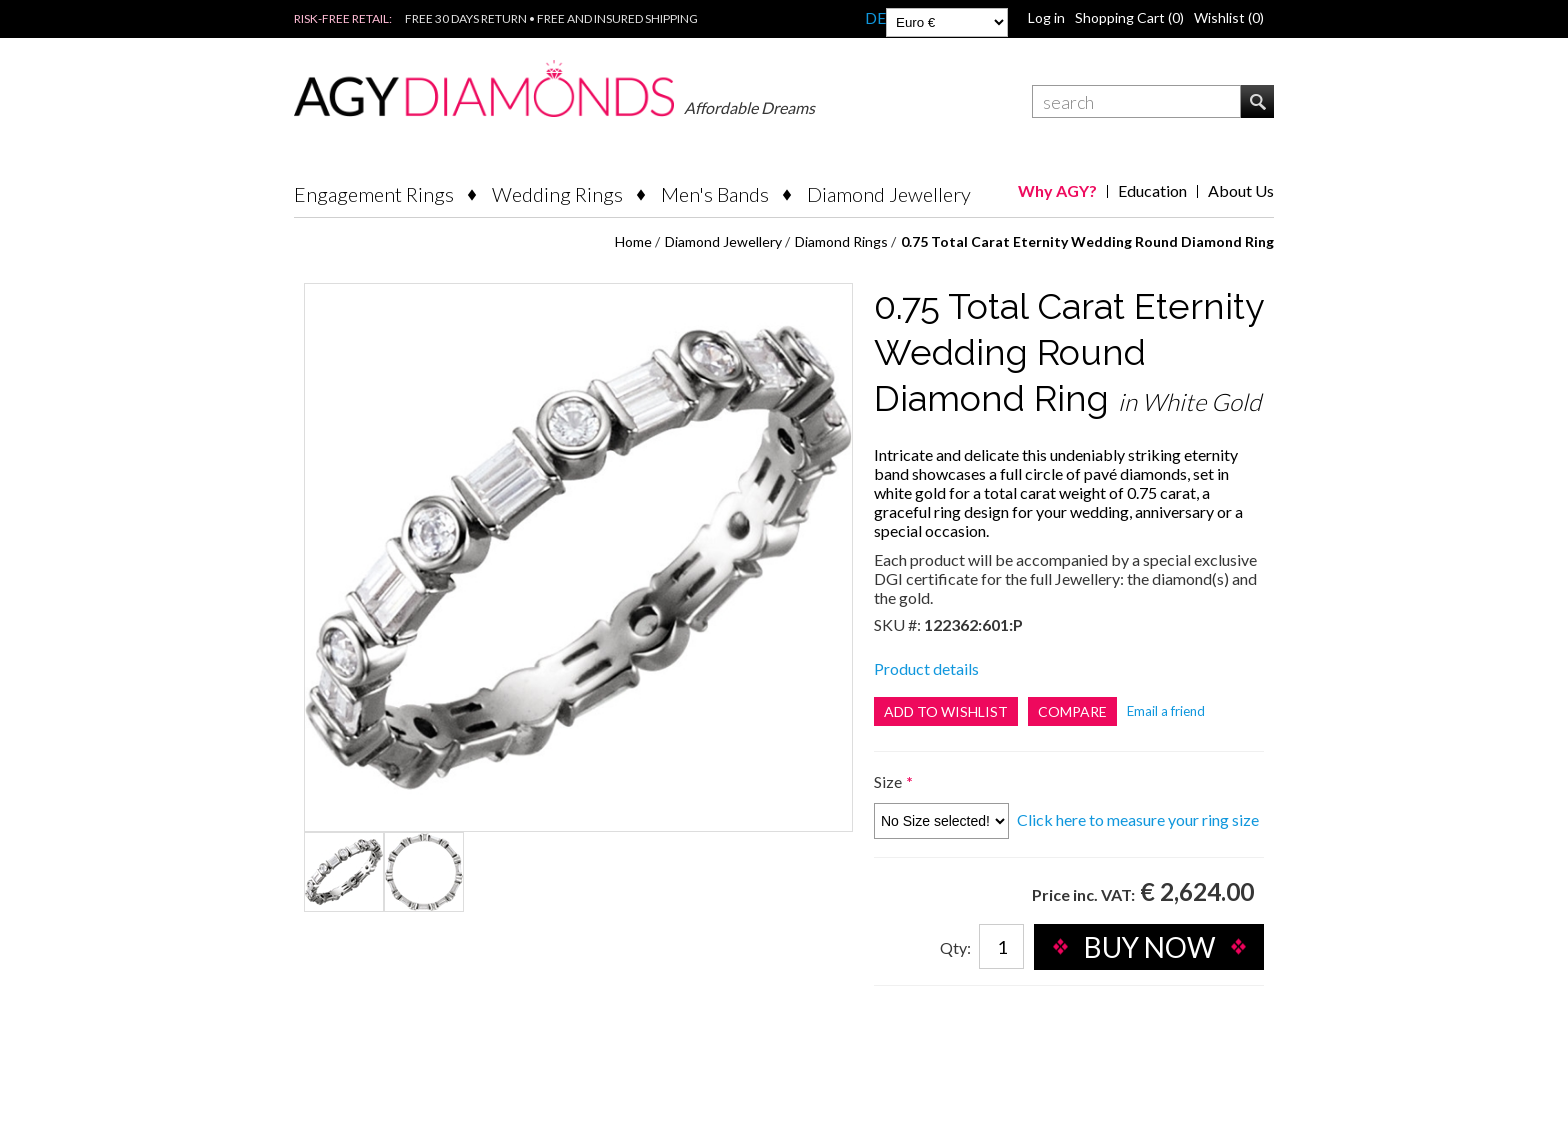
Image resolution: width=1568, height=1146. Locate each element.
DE (875, 17)
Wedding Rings (557, 194)
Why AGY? (1057, 190)
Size (889, 781)
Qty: (955, 947)
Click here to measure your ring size (1138, 819)
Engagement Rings (374, 194)
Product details (926, 668)
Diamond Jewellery (889, 194)
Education (1152, 190)
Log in (1046, 17)
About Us (1241, 190)
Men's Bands (715, 194)
